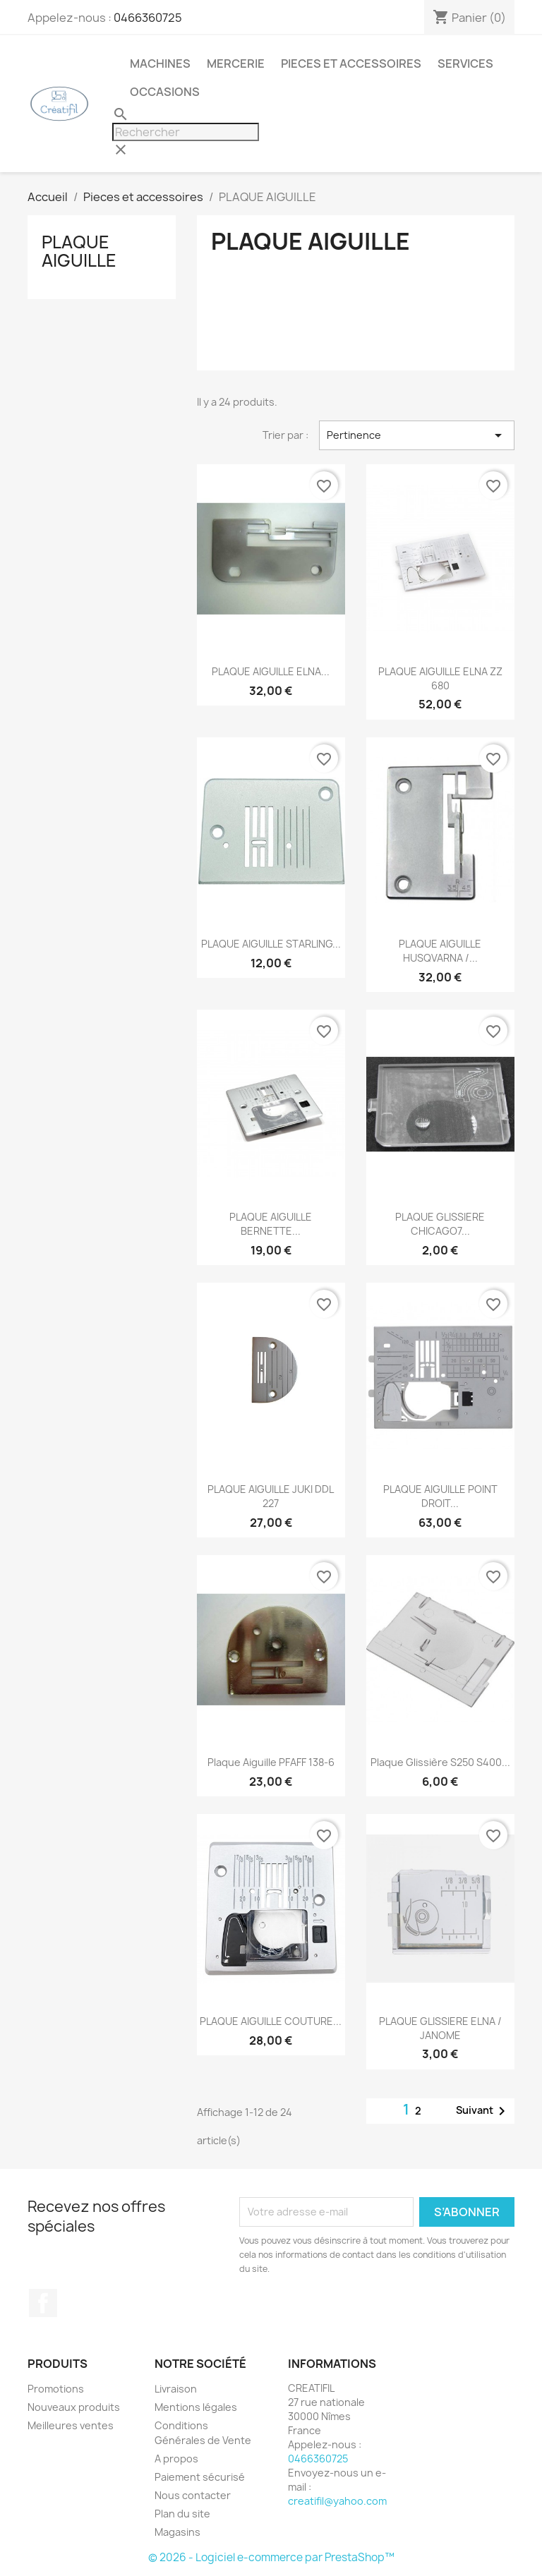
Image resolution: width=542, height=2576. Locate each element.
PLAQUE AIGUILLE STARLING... (271, 943)
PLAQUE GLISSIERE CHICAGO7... (440, 1224)
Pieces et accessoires (351, 63)
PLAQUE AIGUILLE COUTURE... (271, 2021)
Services (465, 63)
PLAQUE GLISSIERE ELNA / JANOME (440, 2028)
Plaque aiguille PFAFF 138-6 (271, 1762)
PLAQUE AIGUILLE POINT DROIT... (440, 1496)
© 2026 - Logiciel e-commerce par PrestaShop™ (271, 2557)
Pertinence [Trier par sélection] (417, 435)
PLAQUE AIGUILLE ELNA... (271, 671)
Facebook (43, 2303)
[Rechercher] (185, 132)
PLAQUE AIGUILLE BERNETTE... (270, 1224)
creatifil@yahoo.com (337, 2501)
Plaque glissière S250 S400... (440, 1762)
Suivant (483, 2111)
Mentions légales (196, 2407)
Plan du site (182, 2513)
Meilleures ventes (71, 2425)
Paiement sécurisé (200, 2477)
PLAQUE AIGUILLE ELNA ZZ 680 (440, 678)
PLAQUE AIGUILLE (79, 251)
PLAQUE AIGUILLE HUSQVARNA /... (440, 951)
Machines (160, 63)
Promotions (56, 2388)
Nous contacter (193, 2495)
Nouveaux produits (74, 2407)
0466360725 (148, 17)
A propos (176, 2458)
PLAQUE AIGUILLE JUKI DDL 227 (270, 1496)
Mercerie (236, 63)
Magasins (177, 2532)
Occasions (165, 91)
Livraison (176, 2388)
